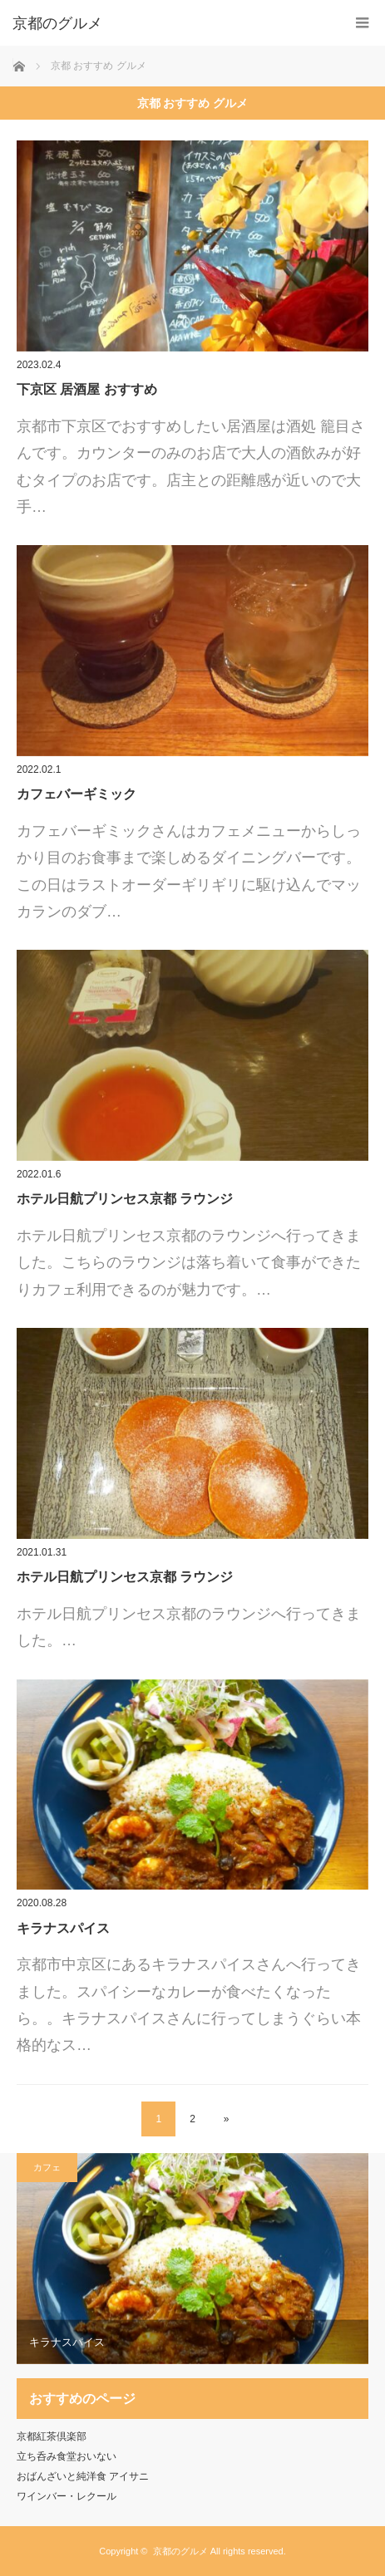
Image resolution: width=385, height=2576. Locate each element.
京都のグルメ (180, 2551)
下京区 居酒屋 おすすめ (87, 389)
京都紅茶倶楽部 (51, 2436)
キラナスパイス (63, 1928)
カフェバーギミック (76, 794)
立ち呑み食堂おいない (66, 2456)
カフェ (47, 2167)
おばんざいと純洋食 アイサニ (83, 2476)
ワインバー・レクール (66, 2496)
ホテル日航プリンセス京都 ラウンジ (125, 1199)
